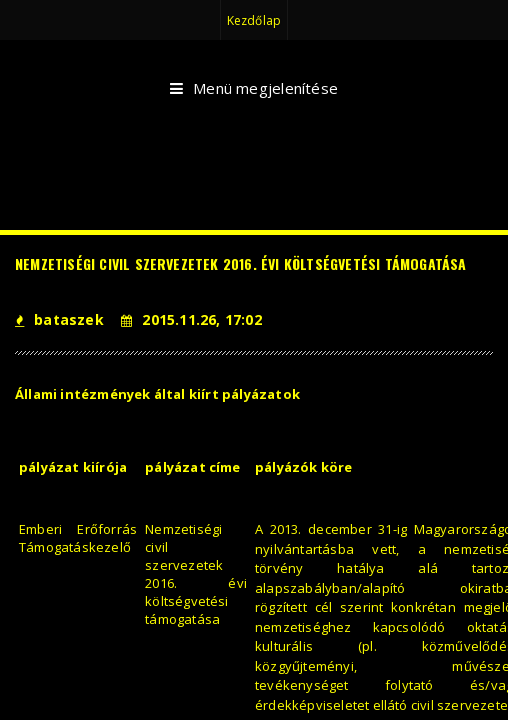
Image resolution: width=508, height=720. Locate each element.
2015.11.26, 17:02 (191, 319)
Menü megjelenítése (254, 89)
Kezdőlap (254, 20)
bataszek (59, 319)
